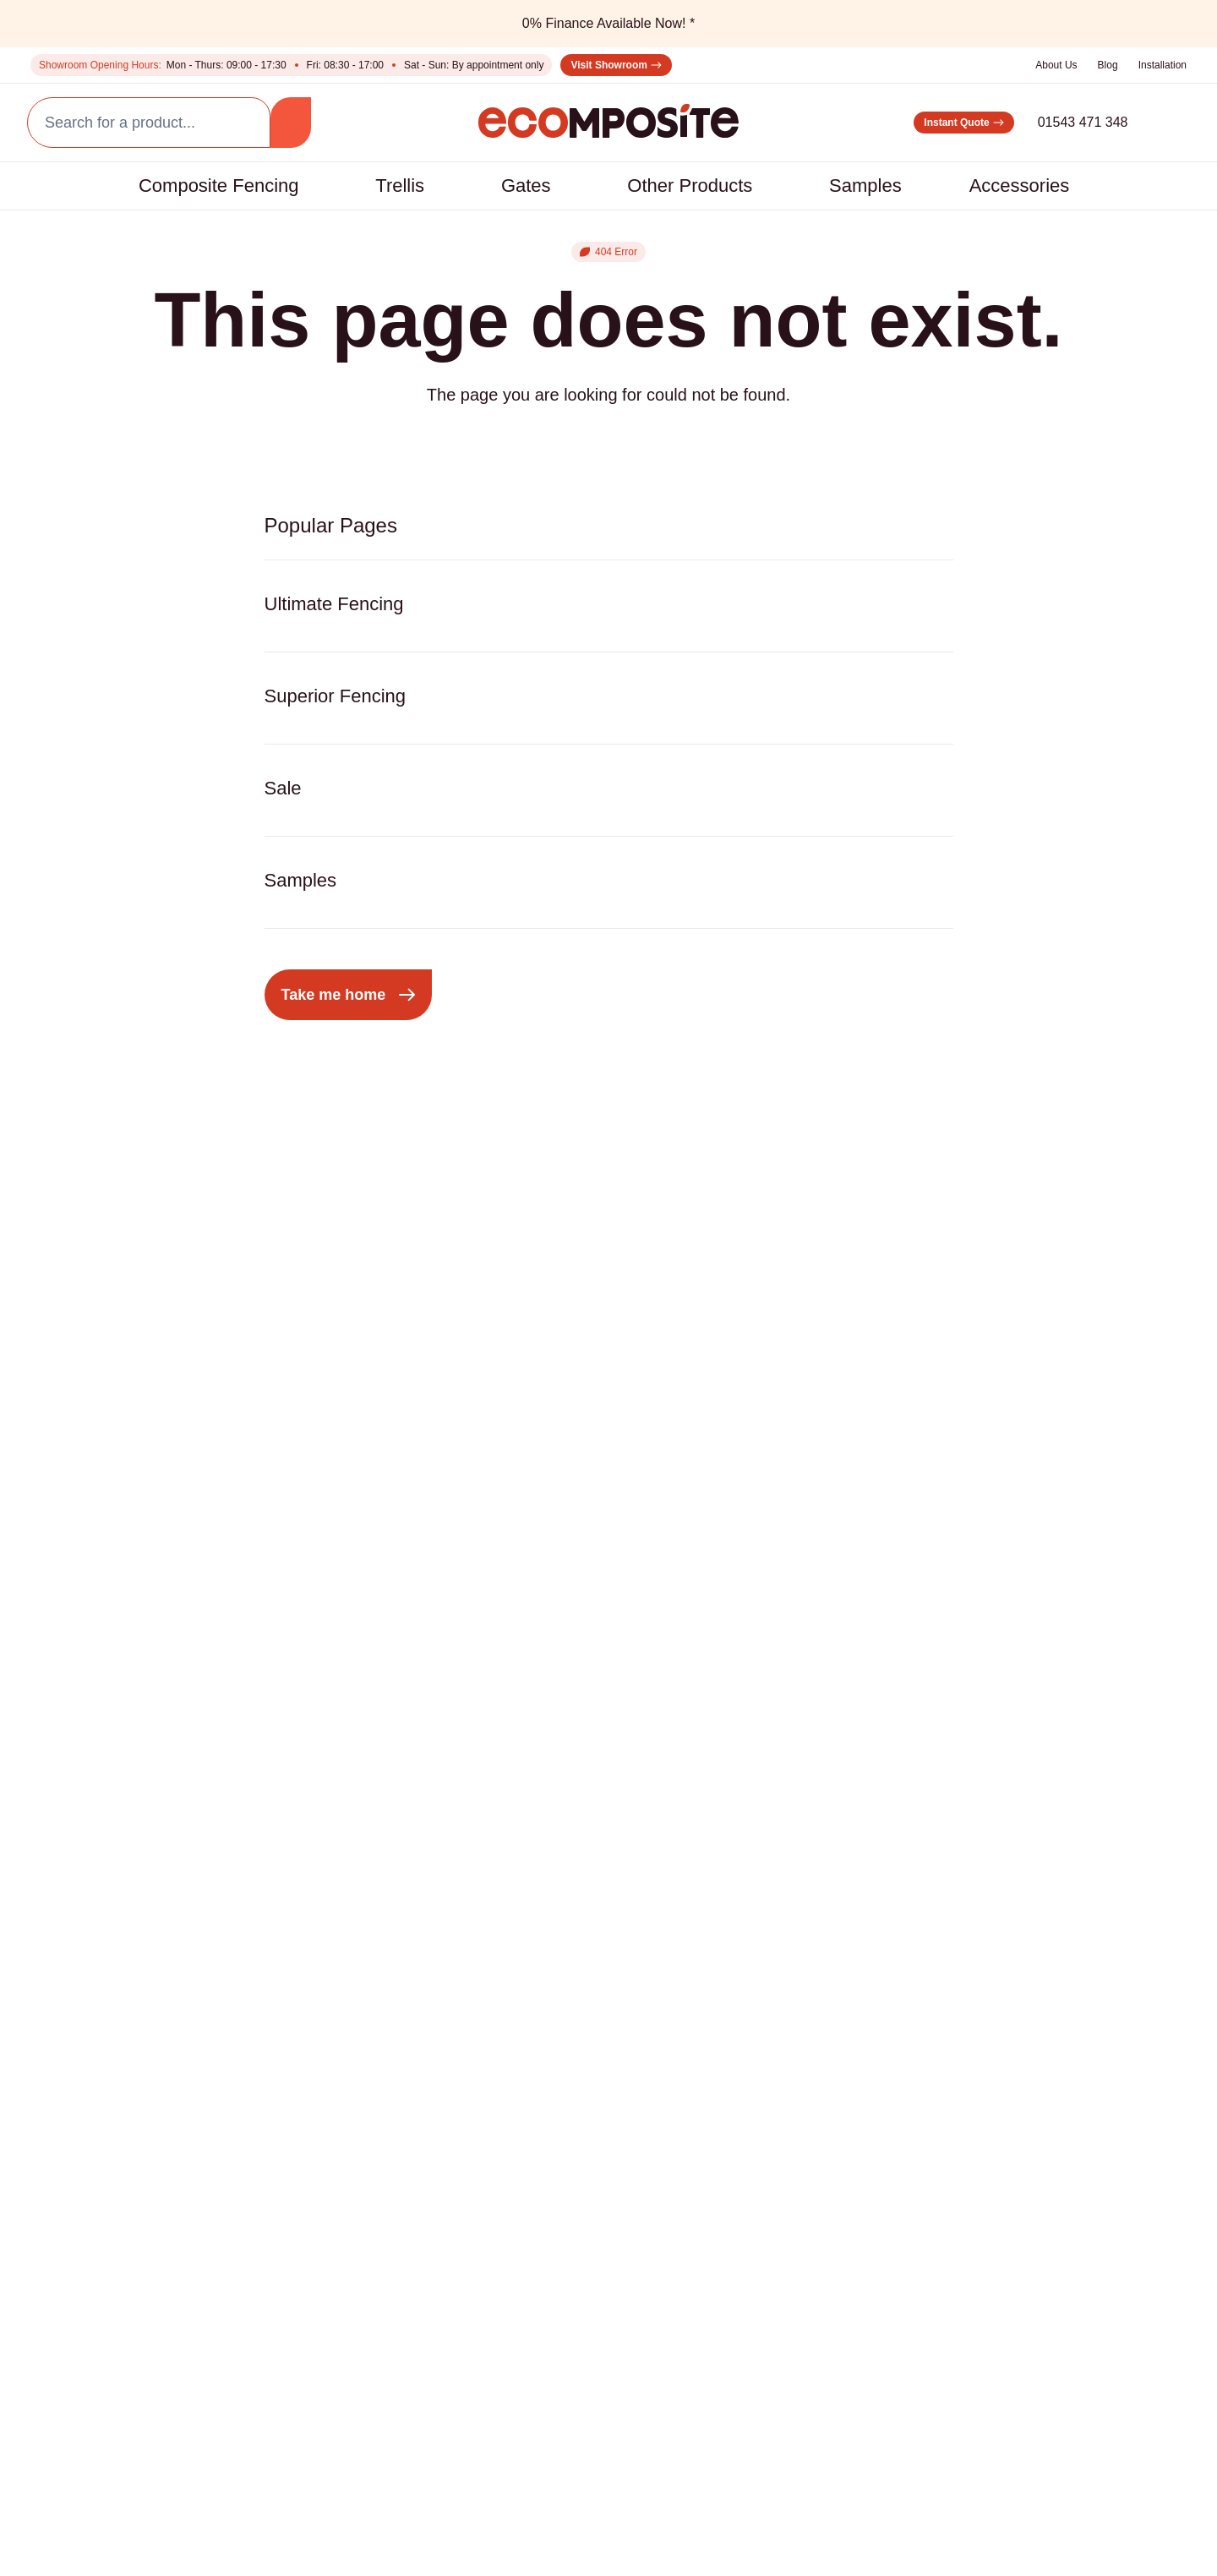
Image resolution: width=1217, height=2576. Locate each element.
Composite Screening (309, 1917)
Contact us (85, 2228)
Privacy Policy (322, 2431)
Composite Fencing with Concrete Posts (116, 2015)
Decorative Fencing (655, 1850)
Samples (895, 186)
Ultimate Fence (97, 1917)
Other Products (698, 186)
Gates (515, 186)
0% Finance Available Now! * (608, 23)
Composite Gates (296, 1883)
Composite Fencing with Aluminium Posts (117, 1961)
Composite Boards (486, 1850)
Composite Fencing (173, 186)
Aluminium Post (475, 1883)
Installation (1158, 65)
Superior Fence (98, 1883)
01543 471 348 (1056, 122)
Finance (74, 2262)
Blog (1098, 65)
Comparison (88, 2194)
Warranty (530, 2539)
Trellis (374, 186)
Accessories (1054, 186)
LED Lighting (466, 1917)
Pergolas (268, 1850)
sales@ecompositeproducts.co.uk (1052, 1978)
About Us (1043, 65)
